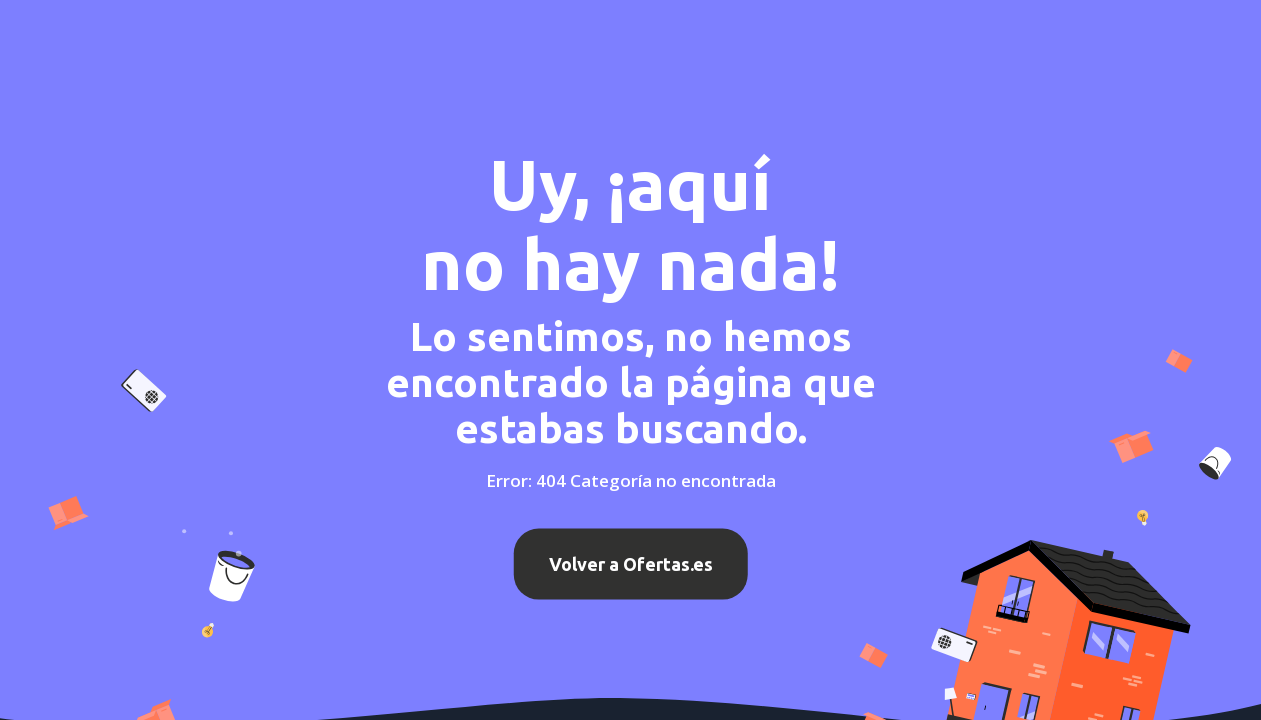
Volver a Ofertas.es (631, 564)
